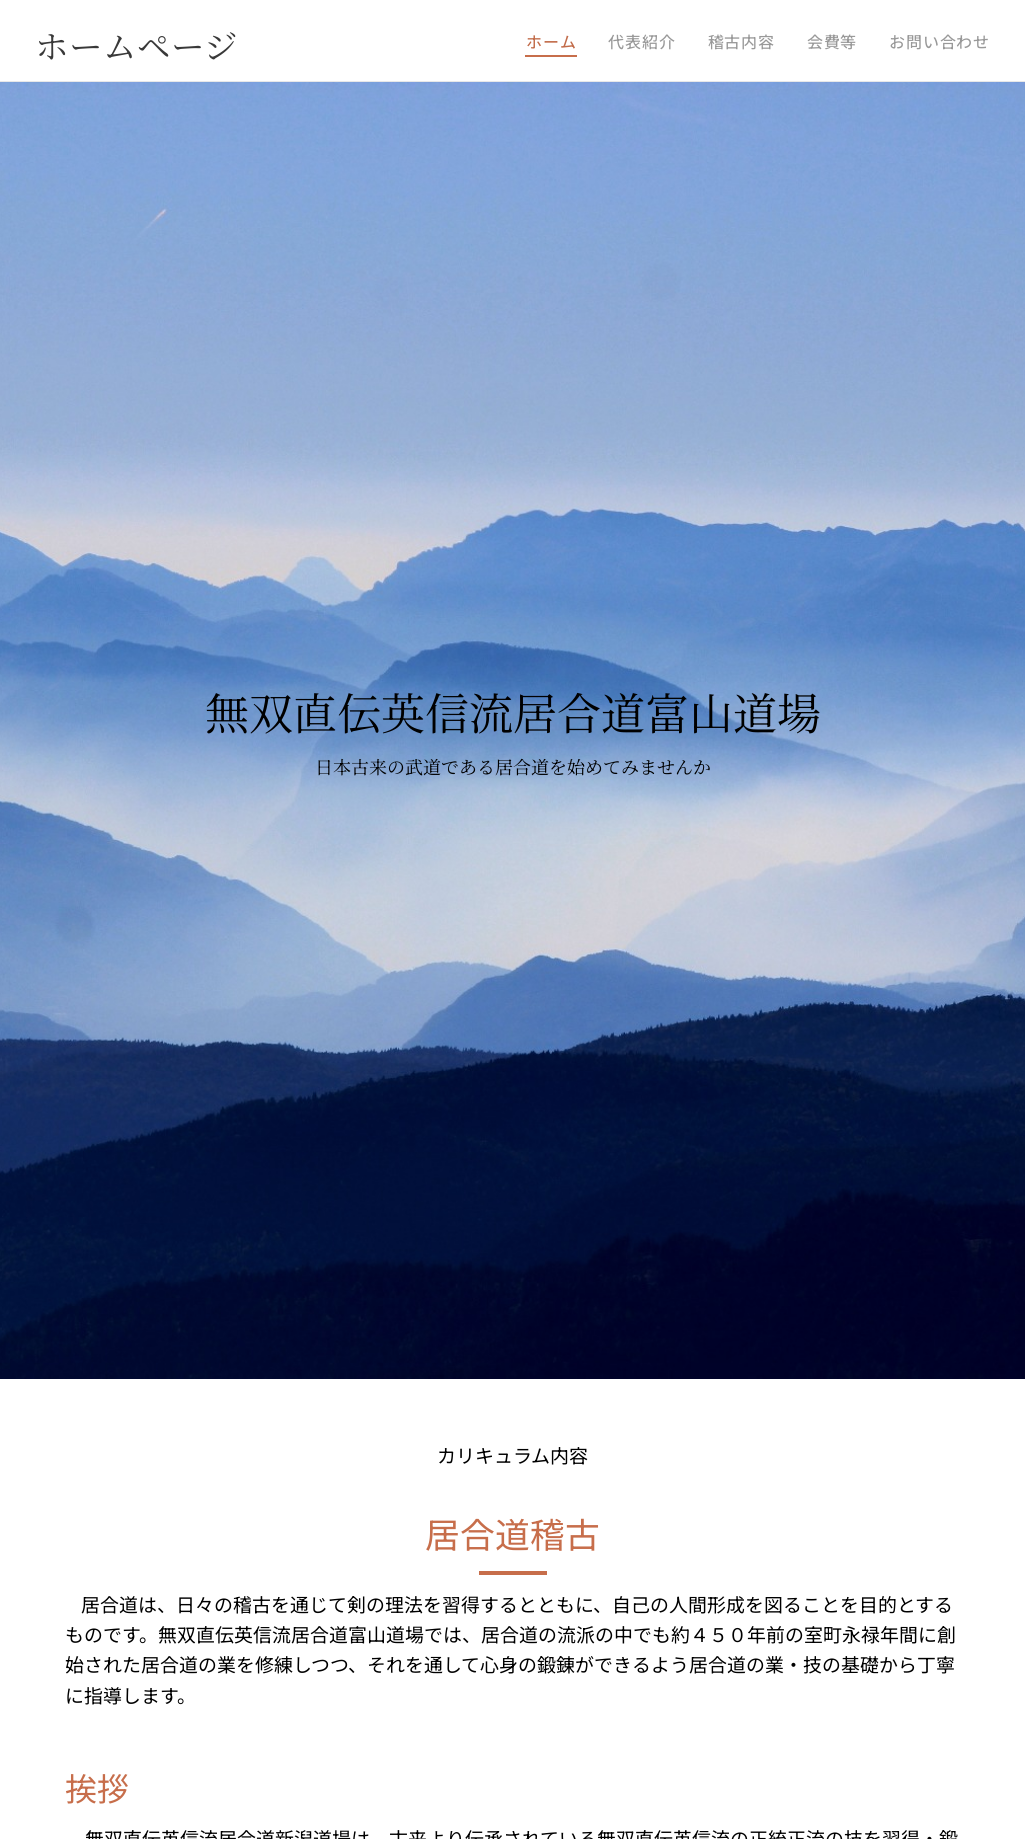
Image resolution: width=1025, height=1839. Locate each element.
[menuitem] (556, 41)
